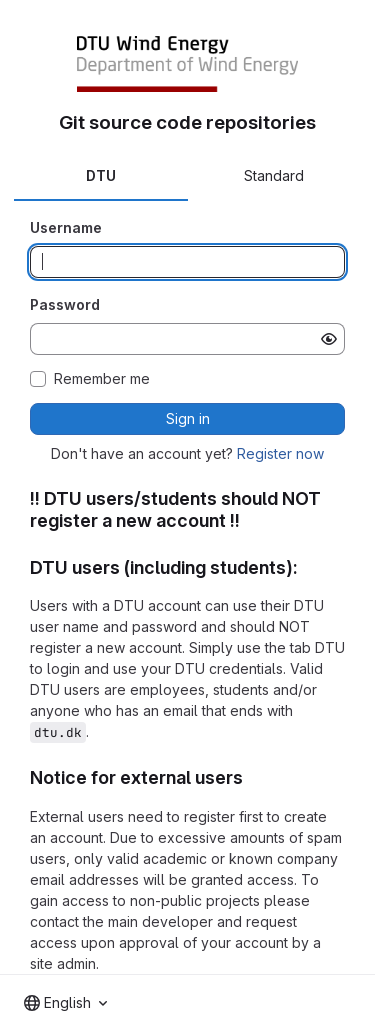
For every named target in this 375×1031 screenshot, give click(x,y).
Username (66, 227)
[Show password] (329, 339)
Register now (280, 453)
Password (65, 304)
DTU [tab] (101, 175)
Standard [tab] (274, 175)
